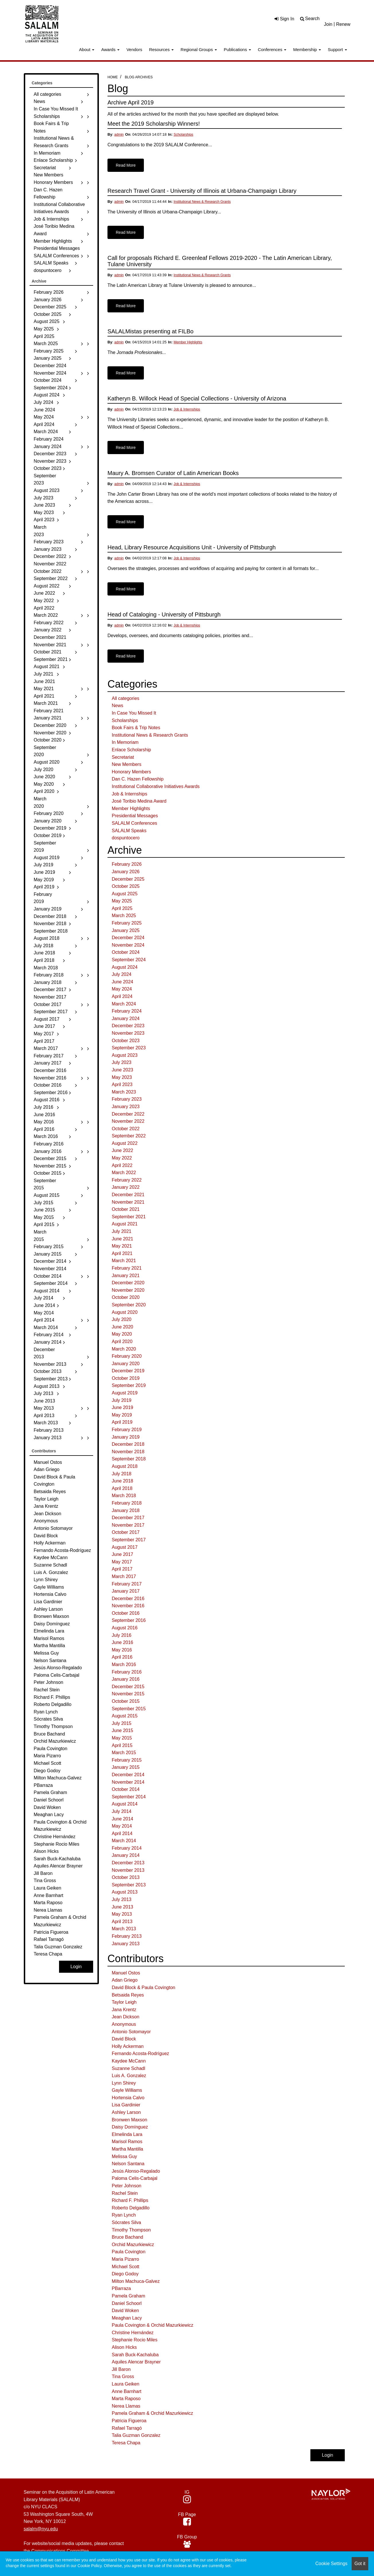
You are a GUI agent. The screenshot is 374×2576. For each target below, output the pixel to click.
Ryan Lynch (124, 2215)
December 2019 (128, 1370)
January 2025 (126, 930)
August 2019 (125, 1392)
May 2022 (122, 1157)
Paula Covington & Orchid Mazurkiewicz (152, 2325)
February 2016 (127, 1672)
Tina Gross (123, 2376)
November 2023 (128, 1033)
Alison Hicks (124, 2347)
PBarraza (121, 2288)
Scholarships (183, 135)
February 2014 (127, 1848)
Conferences (272, 49)
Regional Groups (199, 49)
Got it (360, 2563)
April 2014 (122, 1833)
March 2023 (124, 1091)
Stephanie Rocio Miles (134, 2339)
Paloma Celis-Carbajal (134, 2178)
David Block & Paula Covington (143, 1987)
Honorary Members (131, 771)
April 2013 (122, 1921)
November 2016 (128, 1605)
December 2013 (128, 1862)
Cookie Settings (331, 2563)
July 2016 (122, 1635)
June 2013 (122, 1906)
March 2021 (124, 1260)
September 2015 (129, 1708)
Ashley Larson (126, 2112)
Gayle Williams (127, 2090)
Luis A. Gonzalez (129, 2075)
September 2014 (129, 1796)
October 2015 (126, 1701)
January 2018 (126, 1510)
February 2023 (127, 1099)
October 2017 (126, 1532)
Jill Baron (121, 2369)
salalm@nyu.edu (41, 2528)
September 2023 (129, 1047)
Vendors (134, 49)
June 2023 (122, 1069)
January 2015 (126, 1767)
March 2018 (124, 1495)
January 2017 (126, 1591)
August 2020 (125, 1312)
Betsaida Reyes (128, 1995)
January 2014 (126, 1855)
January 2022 (126, 1187)
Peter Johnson (126, 2185)
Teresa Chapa (126, 2442)
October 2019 (126, 1378)
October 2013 (126, 1877)
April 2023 (122, 1084)
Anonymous (124, 2024)
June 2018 (122, 1480)
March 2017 (124, 1576)
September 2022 (129, 1135)
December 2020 (128, 1282)
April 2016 (122, 1657)
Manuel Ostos (126, 1972)
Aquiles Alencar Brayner (136, 2361)
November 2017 (128, 1525)
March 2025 (124, 915)
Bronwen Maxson (129, 2119)
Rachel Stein (125, 2193)
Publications (237, 49)
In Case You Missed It (134, 713)
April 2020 (122, 1341)
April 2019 (122, 1422)
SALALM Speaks (129, 830)
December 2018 (128, 1444)
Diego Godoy (125, 2273)
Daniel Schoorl (127, 2303)
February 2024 (127, 1011)
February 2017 (127, 1583)
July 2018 (122, 1473)
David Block (124, 2038)
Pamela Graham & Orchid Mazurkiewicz (152, 2413)
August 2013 (125, 1892)
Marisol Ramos (127, 2141)
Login (327, 2455)
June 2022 (122, 1150)
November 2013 (128, 1870)
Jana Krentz (124, 2009)
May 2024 (122, 989)
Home (112, 77)
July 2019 (122, 1400)
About (86, 49)
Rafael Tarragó (127, 2428)
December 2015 (128, 1686)
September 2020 (129, 1304)
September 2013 (129, 1884)
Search (312, 18)
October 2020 (126, 1297)
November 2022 (128, 1121)
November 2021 (128, 1202)
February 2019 (127, 1429)
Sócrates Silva (126, 2222)
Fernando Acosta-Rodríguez (140, 2053)
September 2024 (129, 959)
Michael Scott (125, 2266)
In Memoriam (125, 742)
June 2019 (122, 1407)
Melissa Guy (124, 2156)
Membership (307, 49)
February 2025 (127, 923)
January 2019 (126, 1437)
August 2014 (125, 1803)
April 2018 (122, 1488)
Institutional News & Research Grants (202, 202)
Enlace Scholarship (131, 749)
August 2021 (125, 1223)
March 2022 (124, 1172)
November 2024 (128, 945)
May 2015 (122, 1738)
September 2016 (129, 1620)
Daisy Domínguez (130, 2126)
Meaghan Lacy (127, 2318)
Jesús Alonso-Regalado (136, 2171)
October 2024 (126, 952)
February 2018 (127, 1503)
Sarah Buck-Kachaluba (135, 2354)
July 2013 (122, 1899)
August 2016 (125, 1627)
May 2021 (122, 1246)
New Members (126, 764)
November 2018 (128, 1451)
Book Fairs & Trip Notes (136, 727)
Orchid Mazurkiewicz (133, 2244)
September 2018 (129, 1458)
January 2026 (126, 871)
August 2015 (125, 1715)
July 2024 (122, 974)
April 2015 (122, 1745)
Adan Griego (125, 1980)
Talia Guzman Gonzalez (136, 2435)
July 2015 (122, 1723)
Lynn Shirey (124, 2083)
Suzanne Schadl (128, 2068)
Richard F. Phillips (130, 2200)
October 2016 (126, 1613)
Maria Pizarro (125, 2259)
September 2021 (129, 1216)
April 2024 (122, 996)
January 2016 (126, 1679)
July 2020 (122, 1319)
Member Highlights (188, 342)
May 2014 (122, 1826)
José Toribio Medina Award (139, 801)
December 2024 (128, 937)
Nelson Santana (128, 2163)
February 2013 (127, 1936)
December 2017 (128, 1517)
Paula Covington (128, 2251)
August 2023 (125, 1055)
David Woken (125, 2310)
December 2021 (128, 1194)
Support (337, 49)
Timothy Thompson (131, 2229)
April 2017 (122, 1569)
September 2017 (129, 1539)
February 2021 (127, 1268)
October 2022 (126, 1128)
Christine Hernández (133, 2332)
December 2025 (128, 879)
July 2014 (122, 1811)
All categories (125, 698)
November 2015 (128, 1693)
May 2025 (122, 900)
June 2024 (122, 981)
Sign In (284, 18)
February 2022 (127, 1180)
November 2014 (128, 1782)
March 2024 (124, 1003)
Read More (126, 165)
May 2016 (122, 1649)
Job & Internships (187, 409)
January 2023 (126, 1106)
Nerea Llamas (126, 2406)
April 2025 (122, 908)
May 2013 (122, 1914)
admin (119, 135)
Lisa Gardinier (126, 2104)
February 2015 (127, 1760)
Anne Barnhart (126, 2391)
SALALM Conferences (134, 823)
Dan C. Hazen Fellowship (138, 779)
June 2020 (122, 1326)
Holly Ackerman (128, 2046)
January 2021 (126, 1275)
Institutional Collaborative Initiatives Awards (156, 786)
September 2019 (129, 1385)
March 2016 (124, 1664)
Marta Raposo (126, 2398)
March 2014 (124, 1840)
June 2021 (122, 1238)
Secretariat (123, 757)
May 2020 (122, 1334)
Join (328, 24)
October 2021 (126, 1209)
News (117, 705)
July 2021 (122, 1231)
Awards (110, 49)
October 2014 (126, 1789)
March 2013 (124, 1928)
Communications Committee (60, 2550)
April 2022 (122, 1165)
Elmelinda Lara (127, 2134)
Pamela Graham (128, 2295)
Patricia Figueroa (129, 2420)
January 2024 (126, 1018)
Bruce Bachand (127, 2237)
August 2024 (125, 967)
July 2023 (122, 1062)
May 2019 (122, 1414)
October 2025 (126, 886)
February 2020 (127, 1356)
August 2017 (125, 1547)
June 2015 (122, 1730)
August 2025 (125, 893)
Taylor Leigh (124, 2002)
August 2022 (125, 1143)
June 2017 (122, 1554)
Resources (161, 49)
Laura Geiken (125, 2384)
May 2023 (122, 1077)
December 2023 (128, 1025)
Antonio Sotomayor (131, 2031)
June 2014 (122, 1818)
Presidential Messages (135, 815)
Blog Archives (138, 77)
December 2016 (128, 1598)
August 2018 (125, 1466)
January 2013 (126, 1943)
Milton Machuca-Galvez (136, 2281)
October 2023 (126, 1040)
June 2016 (122, 1642)
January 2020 (126, 1363)
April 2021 (122, 1253)
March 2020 (124, 1349)
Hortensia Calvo (128, 2097)
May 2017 (122, 1561)
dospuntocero (126, 837)
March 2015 (124, 1752)
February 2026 (127, 864)
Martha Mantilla (127, 2149)
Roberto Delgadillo (131, 2207)
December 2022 (128, 1114)
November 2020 (128, 1290)
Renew (343, 24)
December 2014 (128, 1774)
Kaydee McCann (129, 2061)
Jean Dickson (125, 2016)
